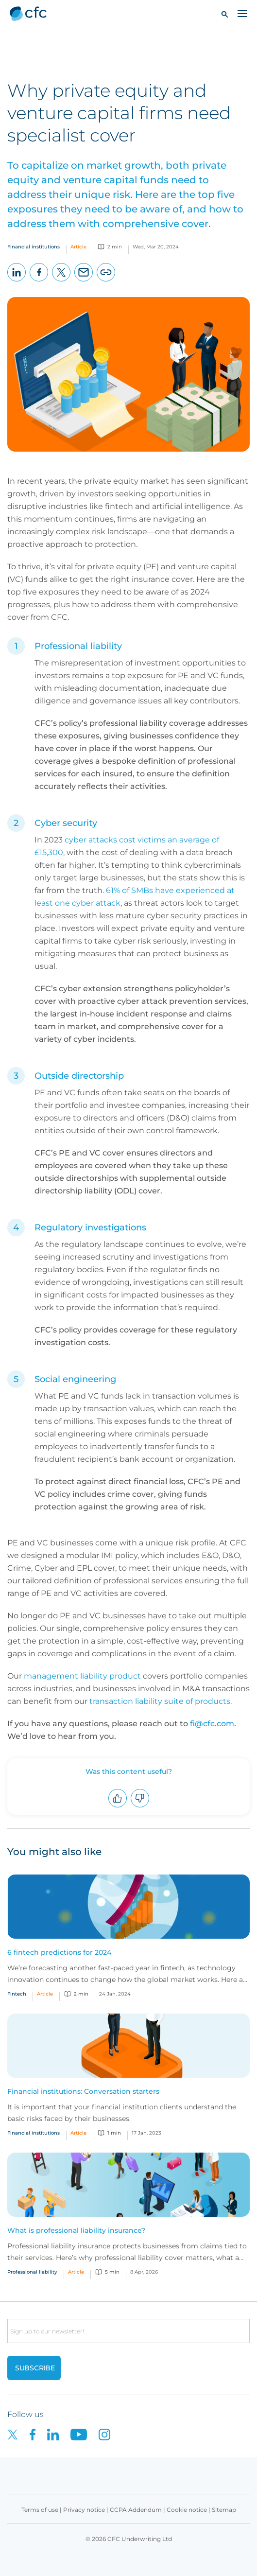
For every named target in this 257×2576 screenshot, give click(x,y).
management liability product (82, 1676)
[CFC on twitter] (18, 2433)
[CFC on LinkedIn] (58, 2433)
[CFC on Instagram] (109, 2433)
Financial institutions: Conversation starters (83, 2091)
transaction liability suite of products (159, 1701)
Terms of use (39, 2509)
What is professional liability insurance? (76, 2230)
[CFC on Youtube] (84, 2433)
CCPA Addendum (136, 2509)
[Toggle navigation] (242, 13)
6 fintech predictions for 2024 (59, 1952)
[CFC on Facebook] (38, 2433)
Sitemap (224, 2509)
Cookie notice (187, 2509)
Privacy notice (84, 2509)
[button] (224, 13)
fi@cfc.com (212, 1723)
